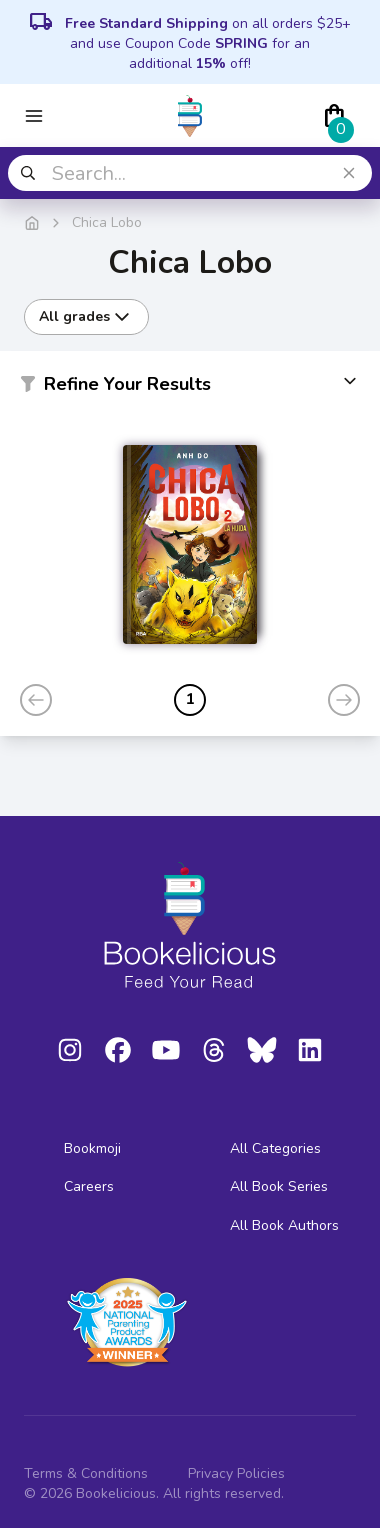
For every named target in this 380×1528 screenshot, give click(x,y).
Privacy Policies (236, 1473)
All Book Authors (284, 1225)
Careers (89, 1186)
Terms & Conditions (86, 1473)
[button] (190, 388)
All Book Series (279, 1186)
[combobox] (190, 173)
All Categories (275, 1148)
